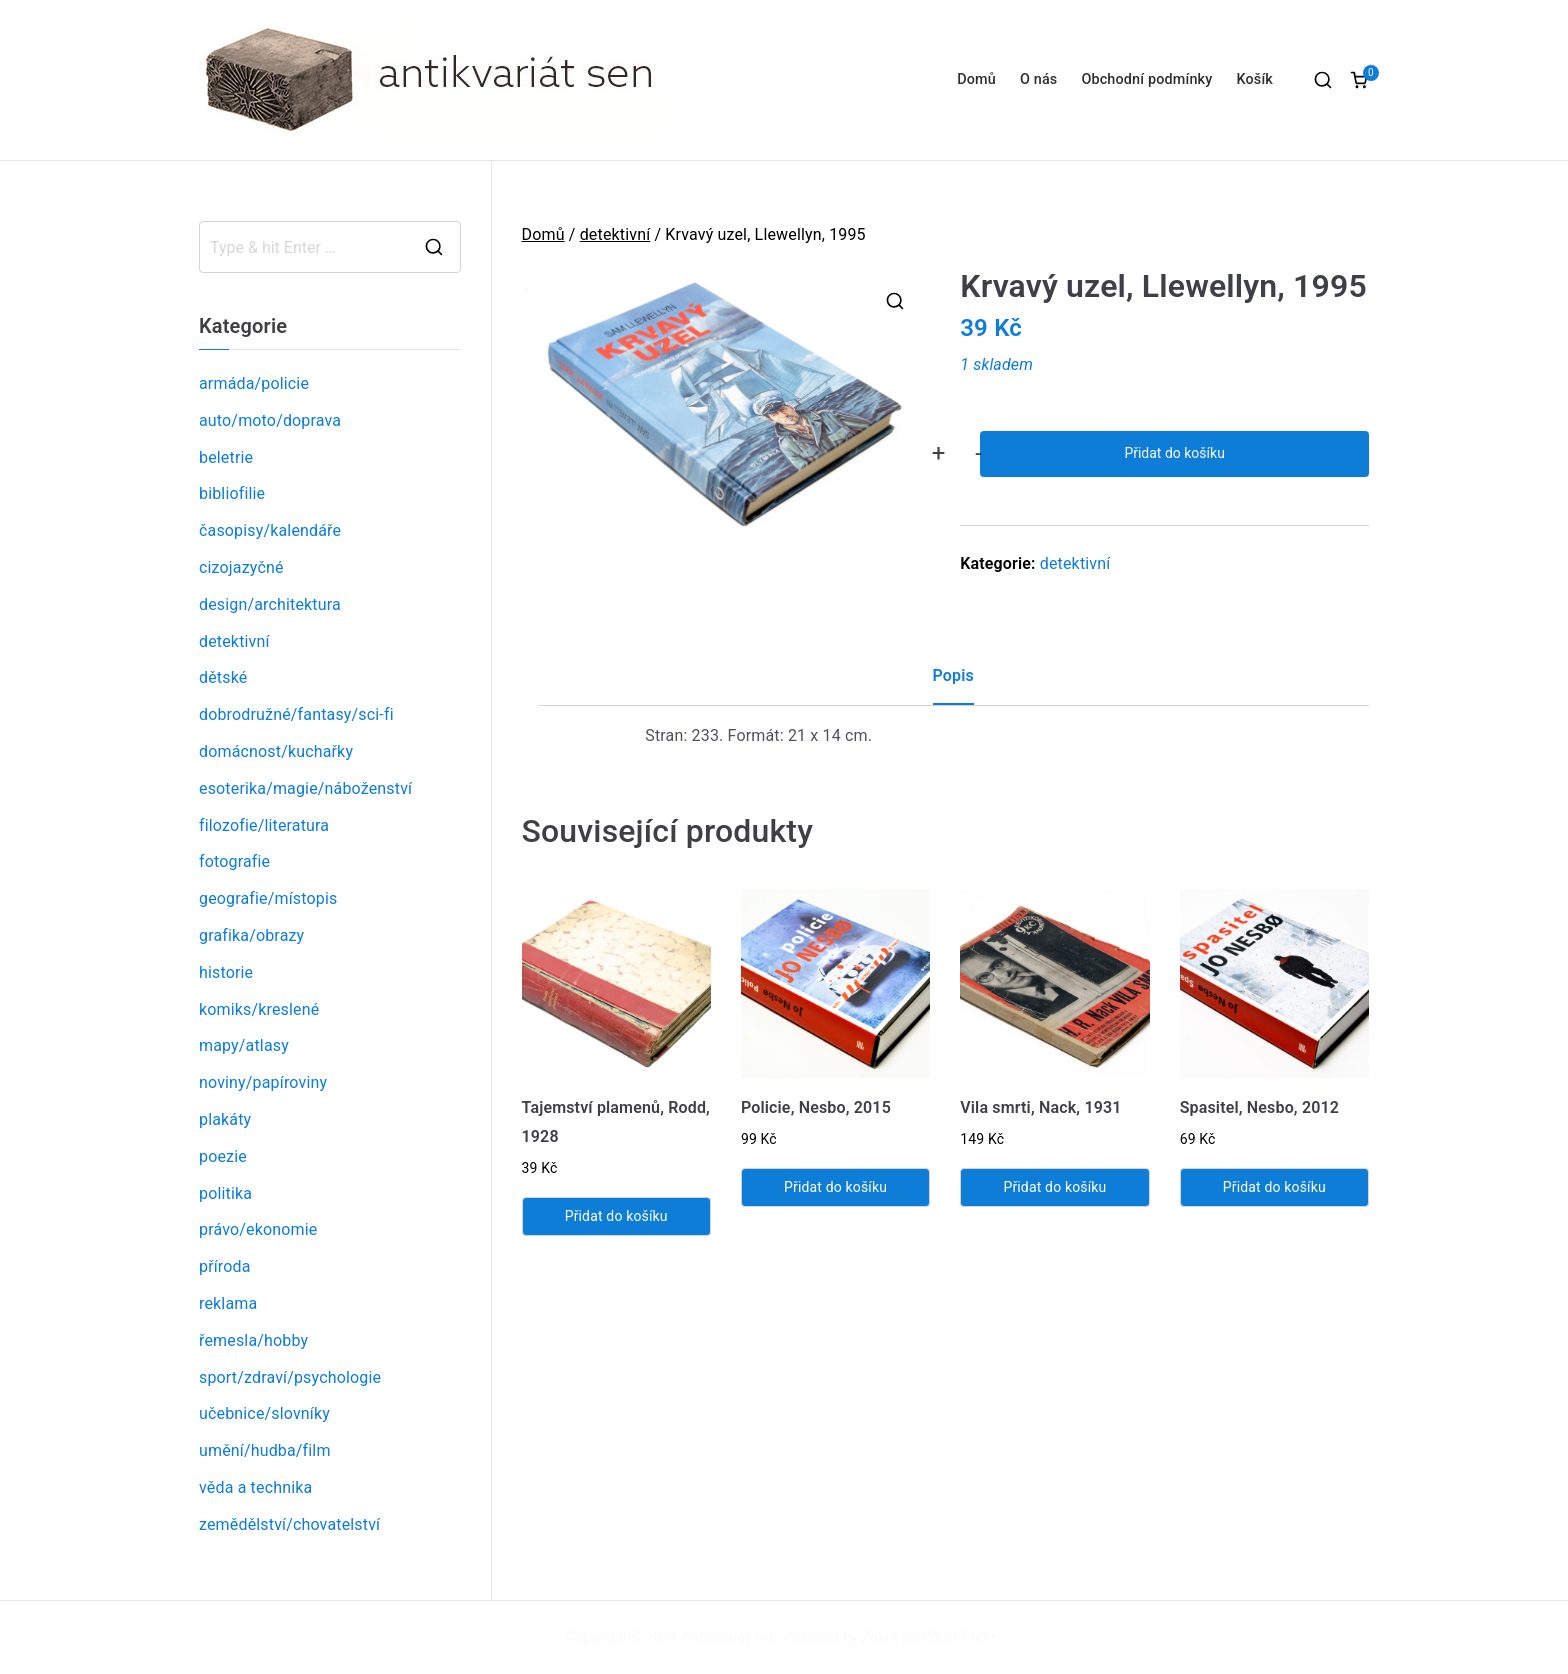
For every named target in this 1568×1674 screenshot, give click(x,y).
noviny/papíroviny (263, 1082)
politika (225, 1193)
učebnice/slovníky (264, 1413)
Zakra (880, 1637)
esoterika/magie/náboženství (305, 788)
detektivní (615, 234)
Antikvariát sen (729, 1637)
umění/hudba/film (265, 1450)
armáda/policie (254, 383)
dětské (223, 677)
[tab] (953, 683)
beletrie (226, 457)
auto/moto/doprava (270, 420)
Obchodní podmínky (1146, 79)
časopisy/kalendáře (270, 530)
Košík (1254, 79)
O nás (1038, 79)
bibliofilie (232, 493)
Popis (953, 675)
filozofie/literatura (264, 825)
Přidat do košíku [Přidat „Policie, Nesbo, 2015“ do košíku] (835, 1187)
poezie (223, 1156)
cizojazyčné (241, 567)
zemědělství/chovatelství (289, 1524)
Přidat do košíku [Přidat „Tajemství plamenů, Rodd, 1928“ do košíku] (616, 1216)
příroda (225, 1266)
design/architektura (270, 604)
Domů (976, 79)
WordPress (963, 1637)
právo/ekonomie (258, 1229)
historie (226, 972)
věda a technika (255, 1487)
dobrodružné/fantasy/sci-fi (296, 714)
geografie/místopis (268, 898)
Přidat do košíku (1174, 453)
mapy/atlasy (244, 1045)
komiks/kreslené (259, 1009)
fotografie (234, 861)
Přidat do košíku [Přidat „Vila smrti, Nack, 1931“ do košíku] (1054, 1187)
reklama (228, 1303)
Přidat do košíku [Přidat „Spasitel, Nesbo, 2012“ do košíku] (1274, 1187)
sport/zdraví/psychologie (290, 1377)
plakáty (225, 1119)
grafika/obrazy (251, 935)
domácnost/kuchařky (276, 751)
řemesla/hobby (253, 1340)
